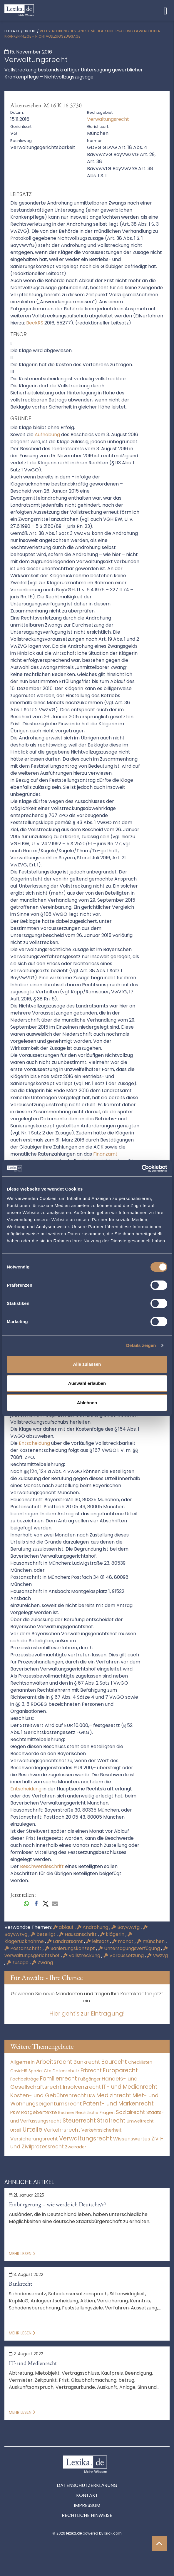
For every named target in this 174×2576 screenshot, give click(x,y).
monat (123, 1941)
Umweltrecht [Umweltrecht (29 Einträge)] (140, 2121)
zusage (18, 1962)
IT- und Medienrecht (33, 2363)
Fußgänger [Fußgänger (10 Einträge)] (89, 2079)
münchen (151, 1941)
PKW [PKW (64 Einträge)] (15, 2112)
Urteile (30, 31)
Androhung (93, 1927)
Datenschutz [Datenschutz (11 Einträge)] (66, 2071)
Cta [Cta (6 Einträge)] (47, 2071)
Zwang (42, 1962)
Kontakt (87, 2495)
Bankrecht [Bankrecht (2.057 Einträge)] (86, 2062)
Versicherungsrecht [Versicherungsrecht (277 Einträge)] (34, 2138)
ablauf (64, 1927)
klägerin (113, 1934)
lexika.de (12, 31)
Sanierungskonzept (70, 1948)
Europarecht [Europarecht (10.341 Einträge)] (120, 2070)
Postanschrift (23, 1948)
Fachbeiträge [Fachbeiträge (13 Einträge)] (24, 2079)
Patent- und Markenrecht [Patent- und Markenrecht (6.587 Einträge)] (118, 2104)
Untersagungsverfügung (129, 1948)
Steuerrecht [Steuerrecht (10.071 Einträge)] (79, 2121)
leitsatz (98, 1941)
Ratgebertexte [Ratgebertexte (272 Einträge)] (39, 2112)
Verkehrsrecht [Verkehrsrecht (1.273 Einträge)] (62, 2129)
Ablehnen (87, 1402)
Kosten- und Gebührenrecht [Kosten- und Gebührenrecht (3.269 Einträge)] (48, 2095)
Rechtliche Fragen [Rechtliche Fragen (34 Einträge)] (95, 2112)
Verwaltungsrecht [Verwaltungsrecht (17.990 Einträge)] (85, 2138)
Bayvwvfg (126, 1927)
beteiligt (44, 1934)
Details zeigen (141, 1345)
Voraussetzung (124, 1955)
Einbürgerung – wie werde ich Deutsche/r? (57, 2204)
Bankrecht (20, 2283)
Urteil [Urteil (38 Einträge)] (15, 2130)
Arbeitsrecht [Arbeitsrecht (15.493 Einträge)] (54, 2062)
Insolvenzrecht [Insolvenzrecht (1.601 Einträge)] (82, 2086)
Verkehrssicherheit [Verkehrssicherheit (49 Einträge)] (101, 2130)
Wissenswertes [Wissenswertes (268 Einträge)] (131, 2138)
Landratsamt (65, 1941)
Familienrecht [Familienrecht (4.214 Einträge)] (58, 2079)
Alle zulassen (87, 1364)
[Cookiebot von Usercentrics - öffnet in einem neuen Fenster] (141, 1168)
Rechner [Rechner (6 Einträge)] (66, 2112)
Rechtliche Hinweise (87, 2515)
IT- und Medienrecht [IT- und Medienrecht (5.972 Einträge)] (130, 2087)
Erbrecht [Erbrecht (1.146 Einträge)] (91, 2070)
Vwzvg (157, 1955)
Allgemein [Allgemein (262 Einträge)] (22, 2062)
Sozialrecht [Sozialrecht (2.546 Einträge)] (130, 2112)
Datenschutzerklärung (87, 2485)
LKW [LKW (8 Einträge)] (91, 2096)
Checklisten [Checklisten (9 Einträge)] (140, 2062)
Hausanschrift (78, 1934)
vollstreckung (82, 1955)
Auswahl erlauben (87, 1383)
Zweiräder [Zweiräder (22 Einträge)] (75, 2147)
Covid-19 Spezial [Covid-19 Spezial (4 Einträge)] (26, 2071)
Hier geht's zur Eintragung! (87, 2013)
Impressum (87, 2505)
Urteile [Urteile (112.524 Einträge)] (32, 2129)
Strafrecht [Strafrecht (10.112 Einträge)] (111, 2121)
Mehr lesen (22, 2254)
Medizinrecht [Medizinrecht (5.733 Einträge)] (113, 2095)
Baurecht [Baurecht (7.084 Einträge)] (114, 2062)
